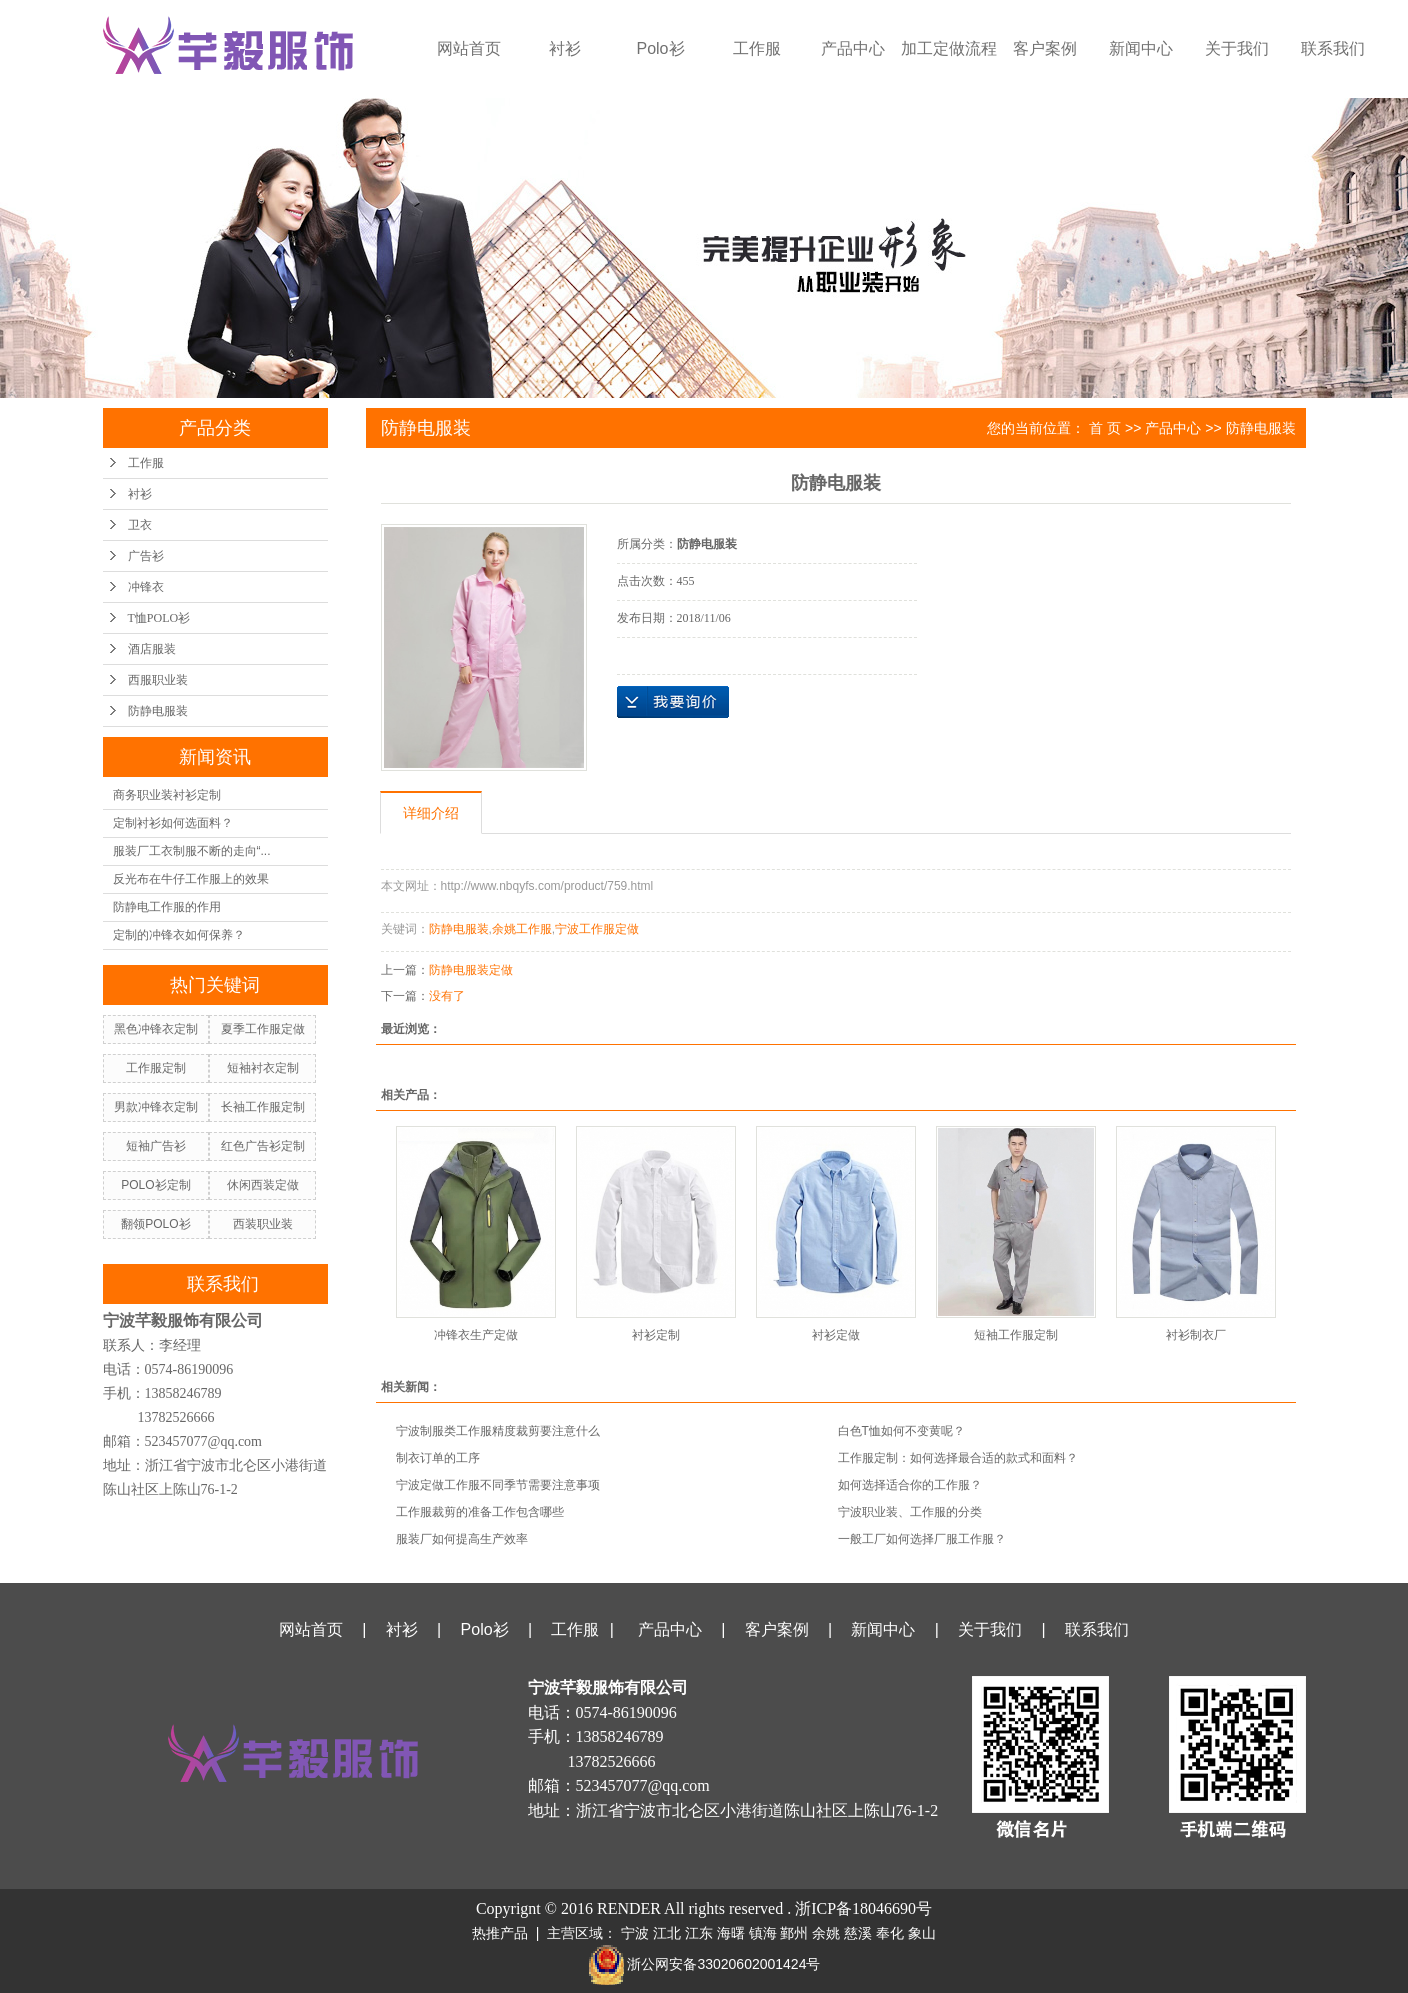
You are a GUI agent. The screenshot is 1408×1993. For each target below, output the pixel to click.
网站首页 (469, 48)
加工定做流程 (949, 48)
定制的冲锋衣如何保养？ (179, 935)
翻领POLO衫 (155, 1224)
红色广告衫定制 (263, 1146)
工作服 (757, 48)
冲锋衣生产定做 (476, 1335)
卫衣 (140, 525)
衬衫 (565, 48)
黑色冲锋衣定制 (156, 1029)
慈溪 (858, 1933)
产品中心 (853, 48)
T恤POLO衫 (159, 618)
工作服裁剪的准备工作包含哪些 (480, 1512)
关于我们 (1237, 48)
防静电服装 (158, 711)
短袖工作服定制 (1016, 1335)
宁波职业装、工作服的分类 (910, 1512)
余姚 (826, 1933)
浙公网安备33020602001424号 (704, 1964)
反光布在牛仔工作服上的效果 (191, 879)
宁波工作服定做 (597, 929)
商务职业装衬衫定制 (167, 795)
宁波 (635, 1933)
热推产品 (500, 1933)
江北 (667, 1933)
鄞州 (794, 1933)
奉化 (890, 1933)
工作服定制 (156, 1068)
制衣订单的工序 (438, 1458)
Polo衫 (660, 48)
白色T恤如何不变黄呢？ (901, 1431)
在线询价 (673, 702)
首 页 (1105, 428)
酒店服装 (152, 649)
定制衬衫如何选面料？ (173, 823)
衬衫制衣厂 (1196, 1335)
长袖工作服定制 (263, 1107)
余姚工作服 (522, 929)
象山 (922, 1933)
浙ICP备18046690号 (863, 1908)
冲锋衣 (146, 587)
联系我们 (1333, 48)
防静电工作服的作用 (167, 907)
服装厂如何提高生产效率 (462, 1539)
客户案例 (1045, 48)
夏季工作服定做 (263, 1029)
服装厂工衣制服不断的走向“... (192, 851)
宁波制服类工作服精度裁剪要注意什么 (498, 1431)
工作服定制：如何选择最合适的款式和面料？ (958, 1458)
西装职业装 (263, 1224)
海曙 (731, 1933)
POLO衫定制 (155, 1185)
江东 (699, 1933)
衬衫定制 (656, 1335)
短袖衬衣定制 (263, 1068)
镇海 (763, 1933)
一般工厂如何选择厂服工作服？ (922, 1539)
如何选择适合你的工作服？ (910, 1485)
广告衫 (146, 556)
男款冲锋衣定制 (156, 1107)
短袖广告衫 (156, 1146)
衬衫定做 (836, 1335)
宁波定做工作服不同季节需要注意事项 (498, 1485)
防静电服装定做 (471, 970)
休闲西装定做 (263, 1185)
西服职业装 (158, 680)
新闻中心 (1141, 48)
